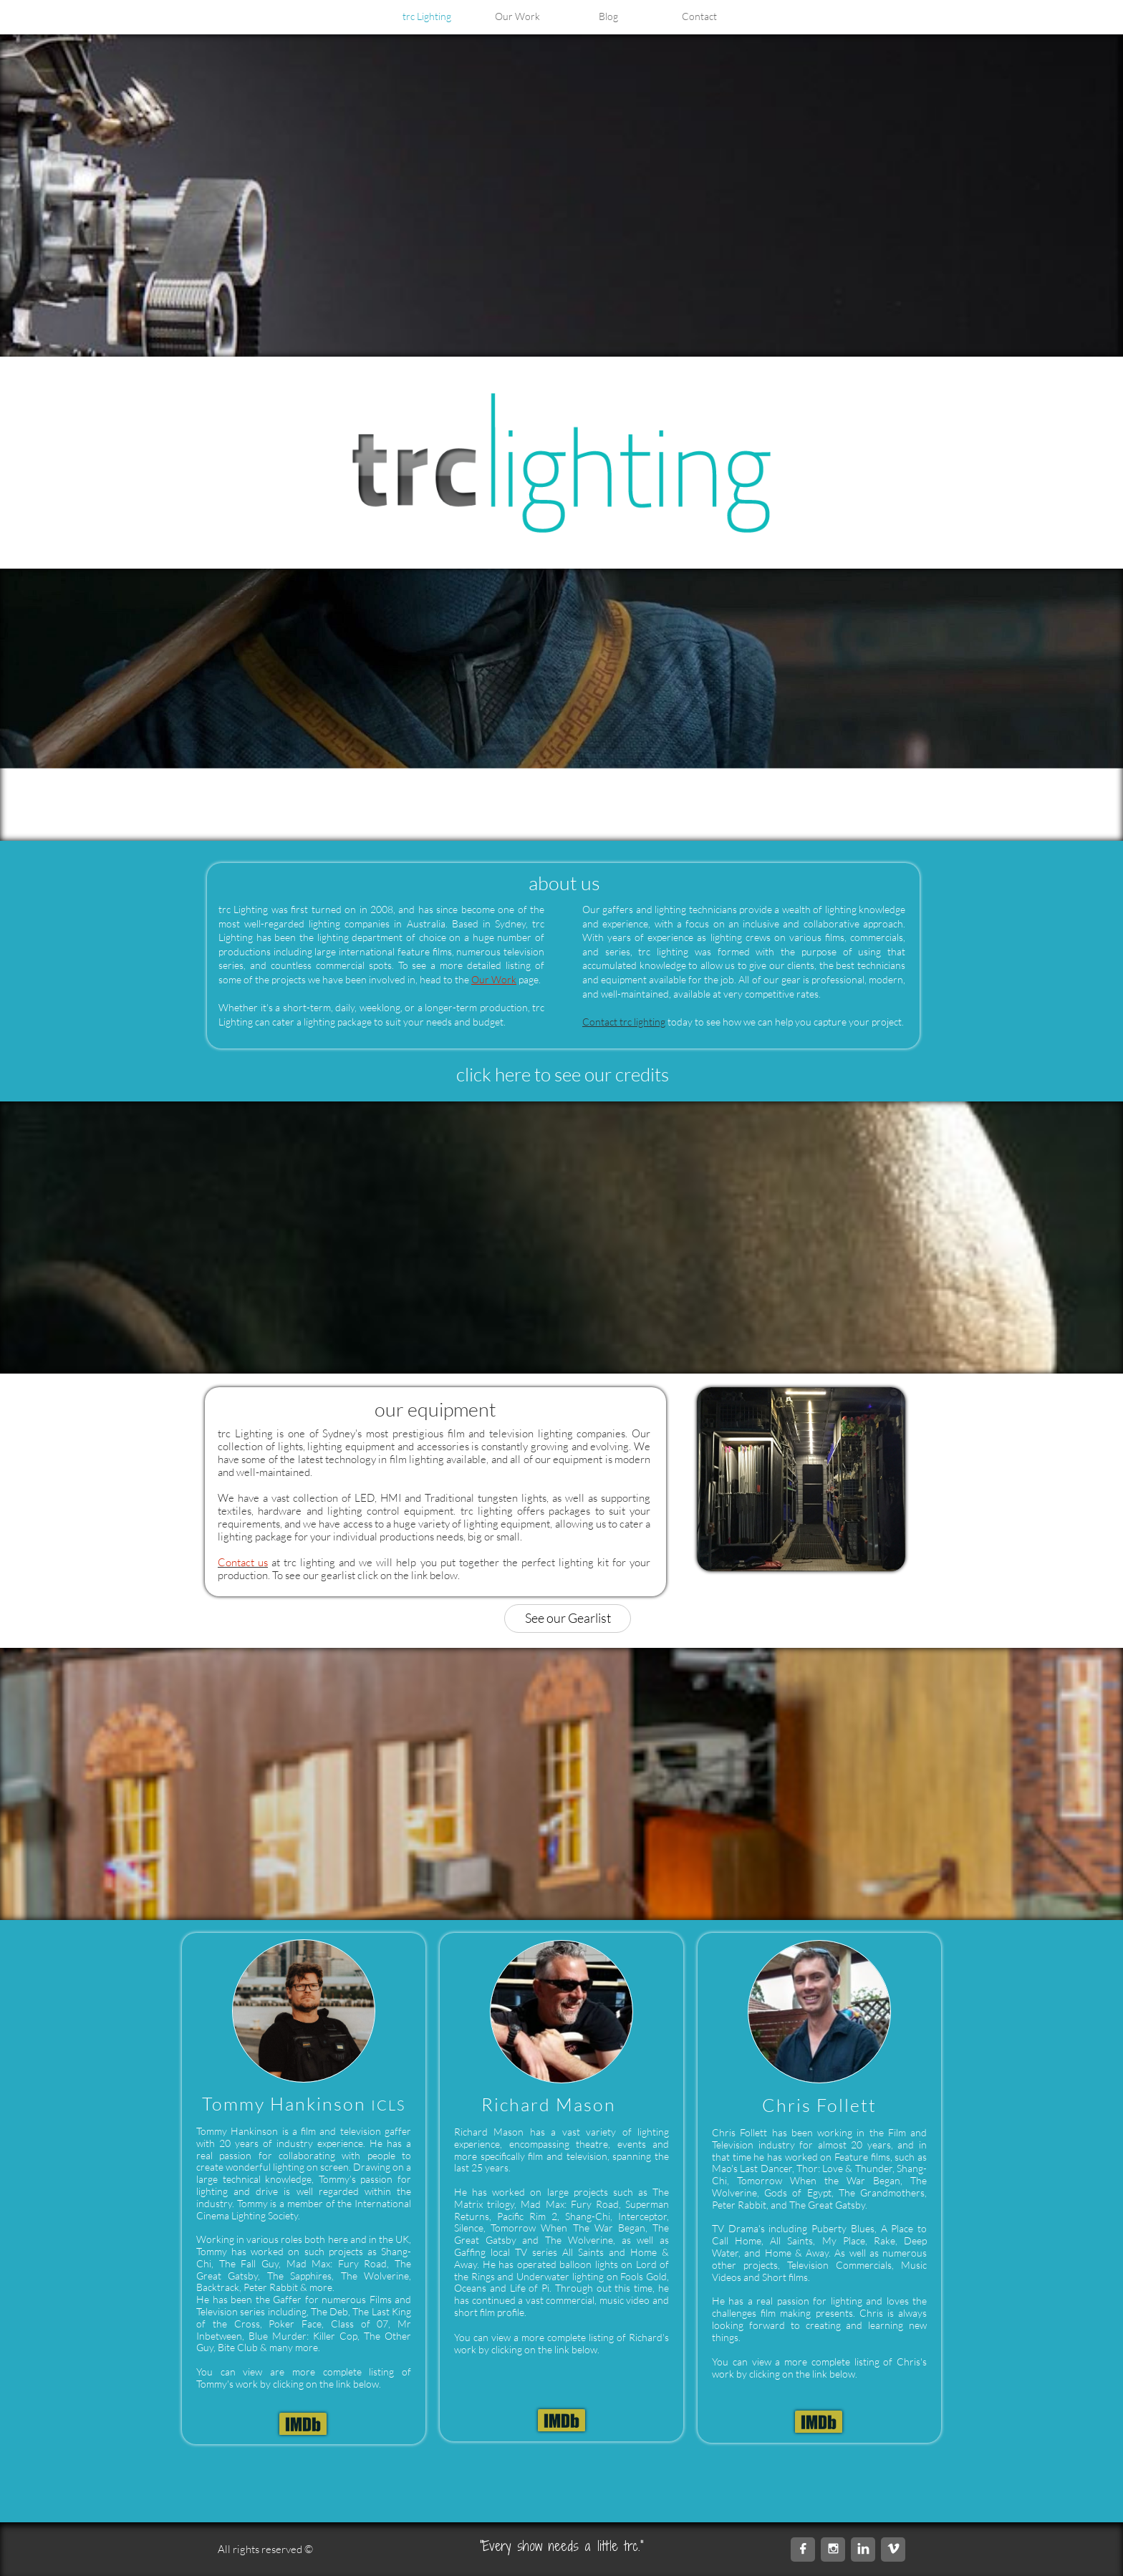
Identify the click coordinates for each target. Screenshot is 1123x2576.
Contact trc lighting (623, 1022)
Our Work (493, 979)
